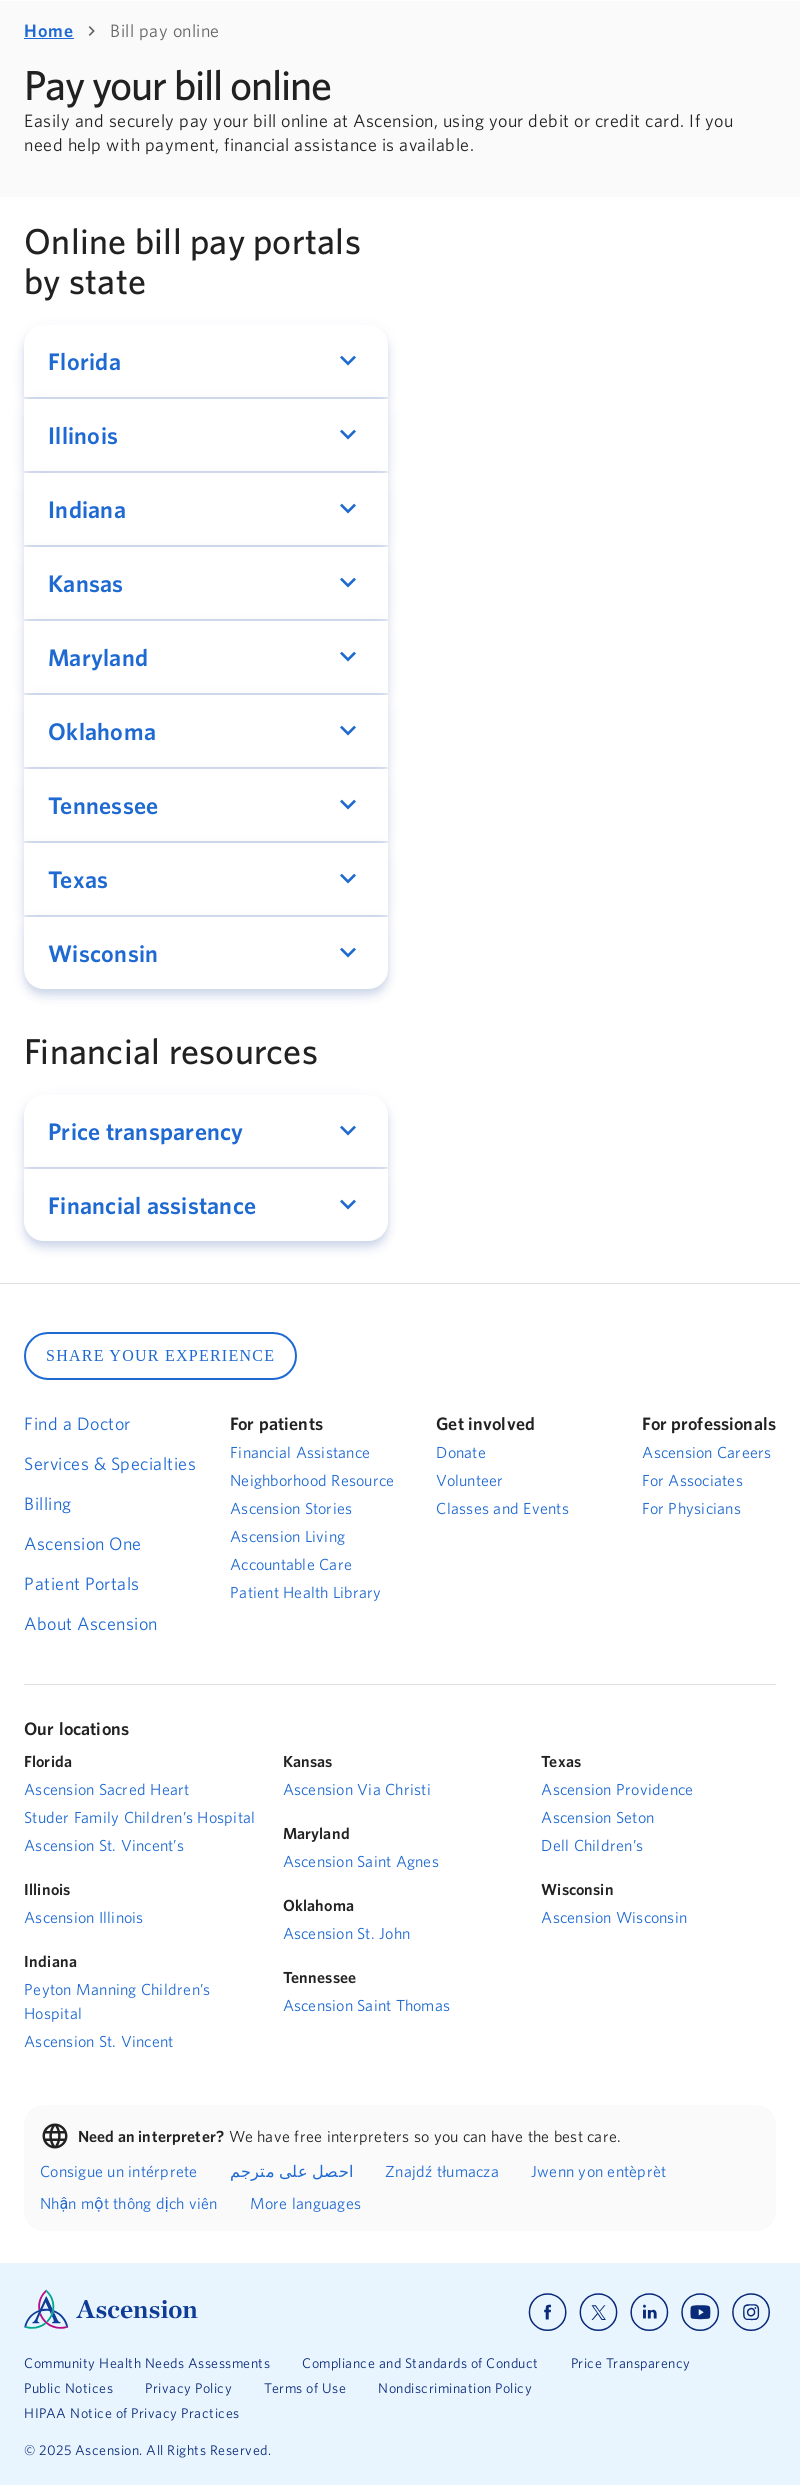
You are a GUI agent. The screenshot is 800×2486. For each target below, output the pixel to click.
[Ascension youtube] (700, 2312)
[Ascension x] (598, 2312)
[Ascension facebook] (547, 2312)
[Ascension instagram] (751, 2312)
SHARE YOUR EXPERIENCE (160, 1355)
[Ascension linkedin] (649, 2312)
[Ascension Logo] (111, 2324)
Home (49, 30)
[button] (206, 361)
